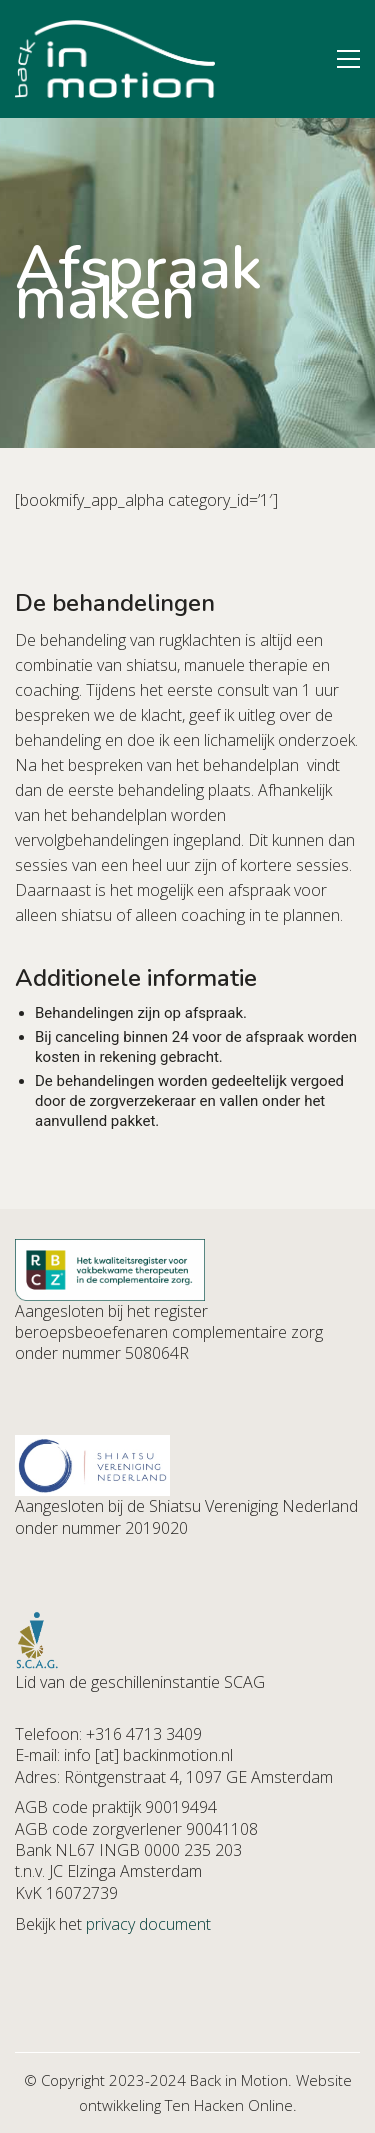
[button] (348, 59)
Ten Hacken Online (229, 2105)
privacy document (148, 1924)
